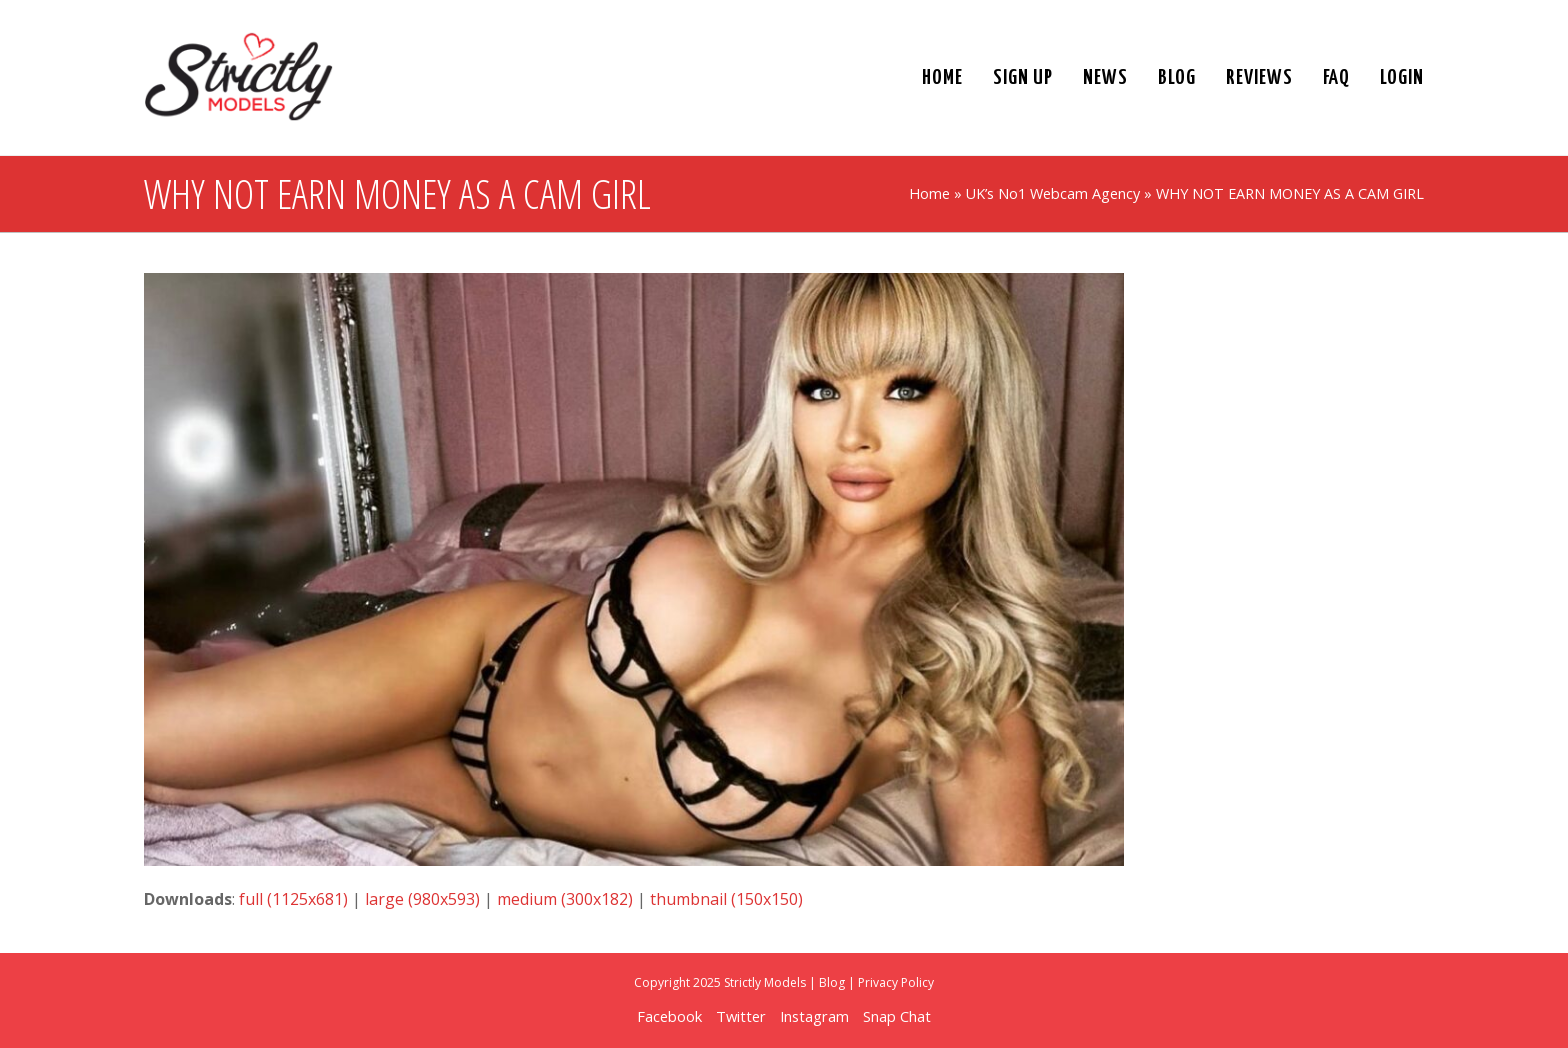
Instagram (814, 1016)
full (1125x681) (293, 899)
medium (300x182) (565, 899)
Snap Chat (897, 1016)
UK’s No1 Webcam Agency (1053, 193)
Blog (832, 982)
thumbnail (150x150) (726, 899)
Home (929, 193)
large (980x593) (422, 899)
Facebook (669, 1016)
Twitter (741, 1016)
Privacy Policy (896, 982)
